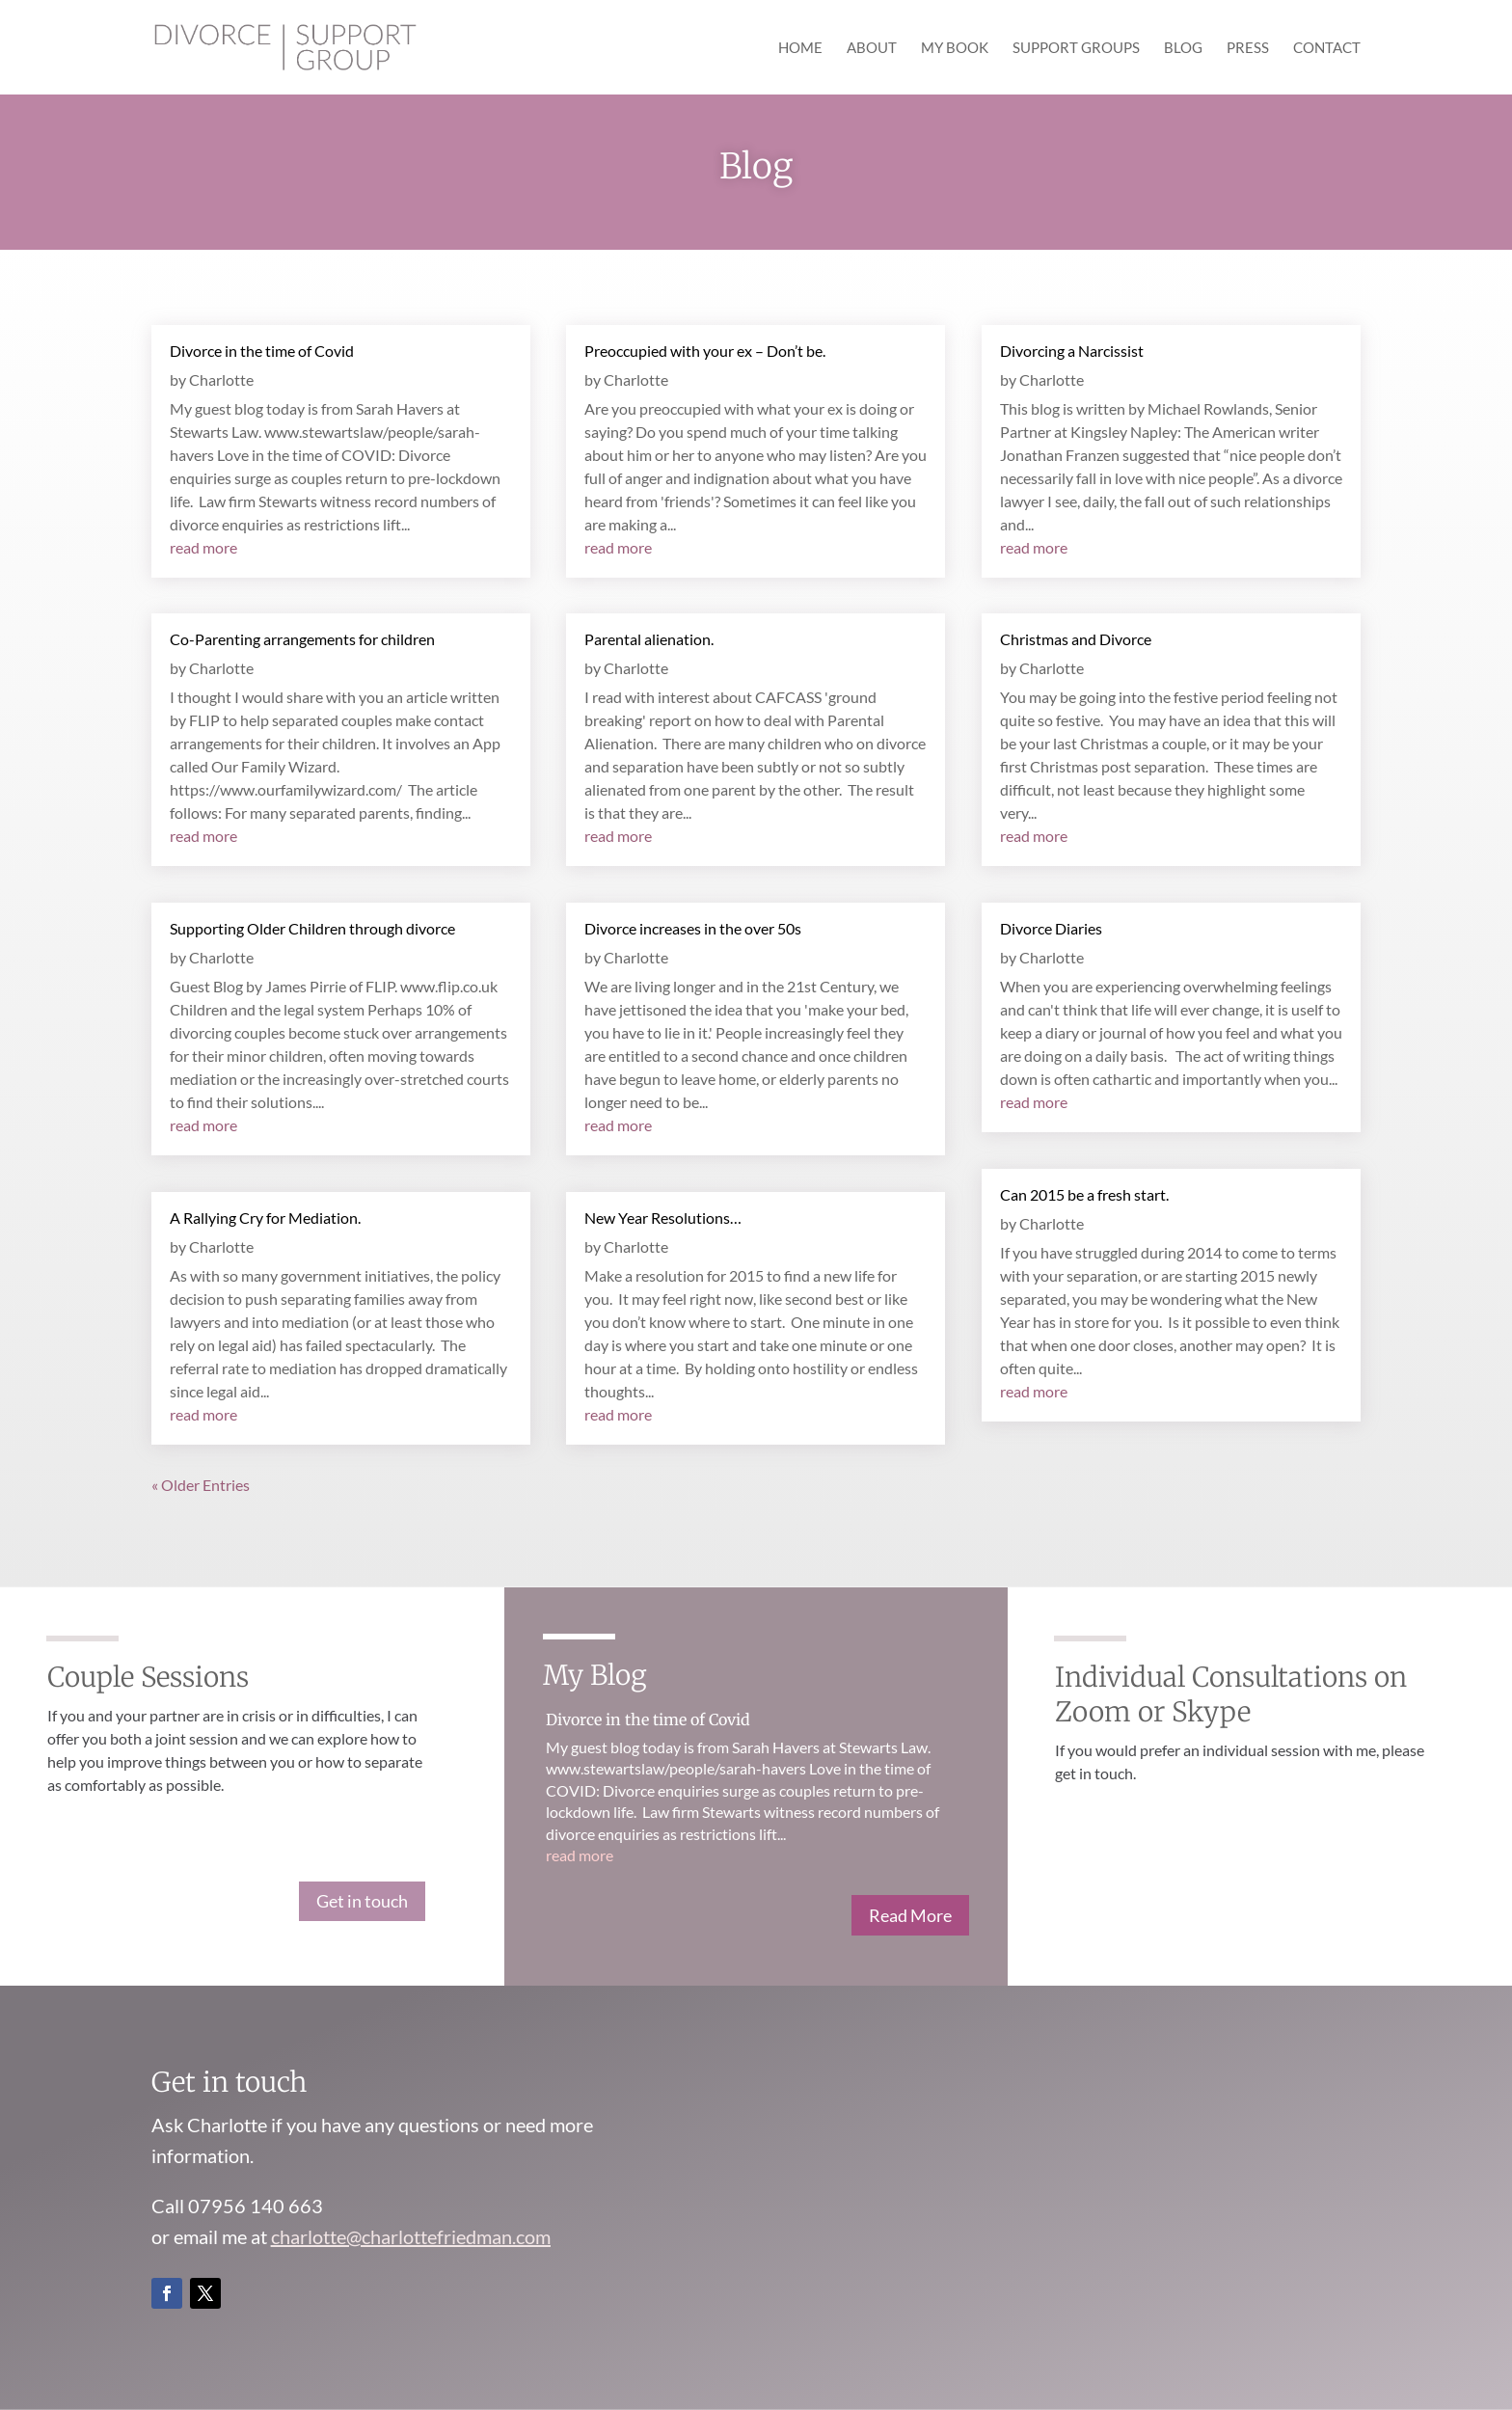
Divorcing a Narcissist (1072, 350)
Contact (1327, 48)
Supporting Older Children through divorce (312, 928)
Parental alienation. (649, 639)
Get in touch (362, 1900)
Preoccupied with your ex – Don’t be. (704, 350)
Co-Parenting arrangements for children (302, 639)
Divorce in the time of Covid (262, 350)
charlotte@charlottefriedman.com (411, 2236)
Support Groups (1076, 48)
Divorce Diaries (1051, 928)
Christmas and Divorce (1075, 639)
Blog (1183, 48)
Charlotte (221, 379)
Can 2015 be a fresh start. (1084, 1194)
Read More (910, 1915)
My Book (954, 48)
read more (203, 547)
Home (800, 48)
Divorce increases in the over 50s (692, 928)
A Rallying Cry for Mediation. (265, 1217)
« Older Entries (200, 1485)
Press (1248, 48)
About (872, 48)
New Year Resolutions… (663, 1217)
